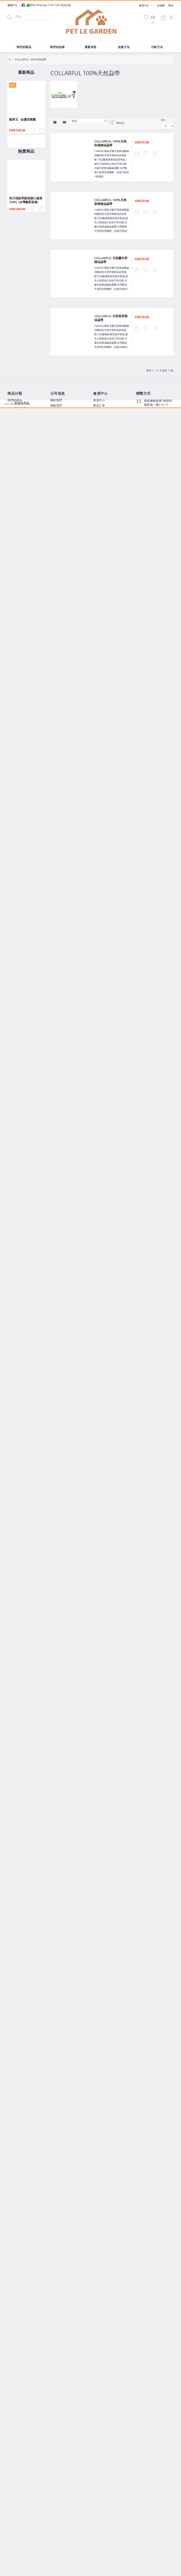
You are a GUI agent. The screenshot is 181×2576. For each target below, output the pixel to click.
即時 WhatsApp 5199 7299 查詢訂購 (49, 5)
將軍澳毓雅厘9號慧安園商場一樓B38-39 (158, 403)
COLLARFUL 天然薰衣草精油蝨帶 (110, 260)
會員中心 (99, 400)
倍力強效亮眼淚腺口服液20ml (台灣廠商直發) (25, 200)
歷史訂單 (99, 405)
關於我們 (56, 400)
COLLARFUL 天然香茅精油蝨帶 (110, 318)
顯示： (164, 119)
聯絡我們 (56, 405)
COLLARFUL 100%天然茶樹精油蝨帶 (110, 202)
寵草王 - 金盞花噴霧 (22, 119)
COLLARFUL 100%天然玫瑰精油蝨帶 (110, 143)
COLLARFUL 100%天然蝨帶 (30, 59)
